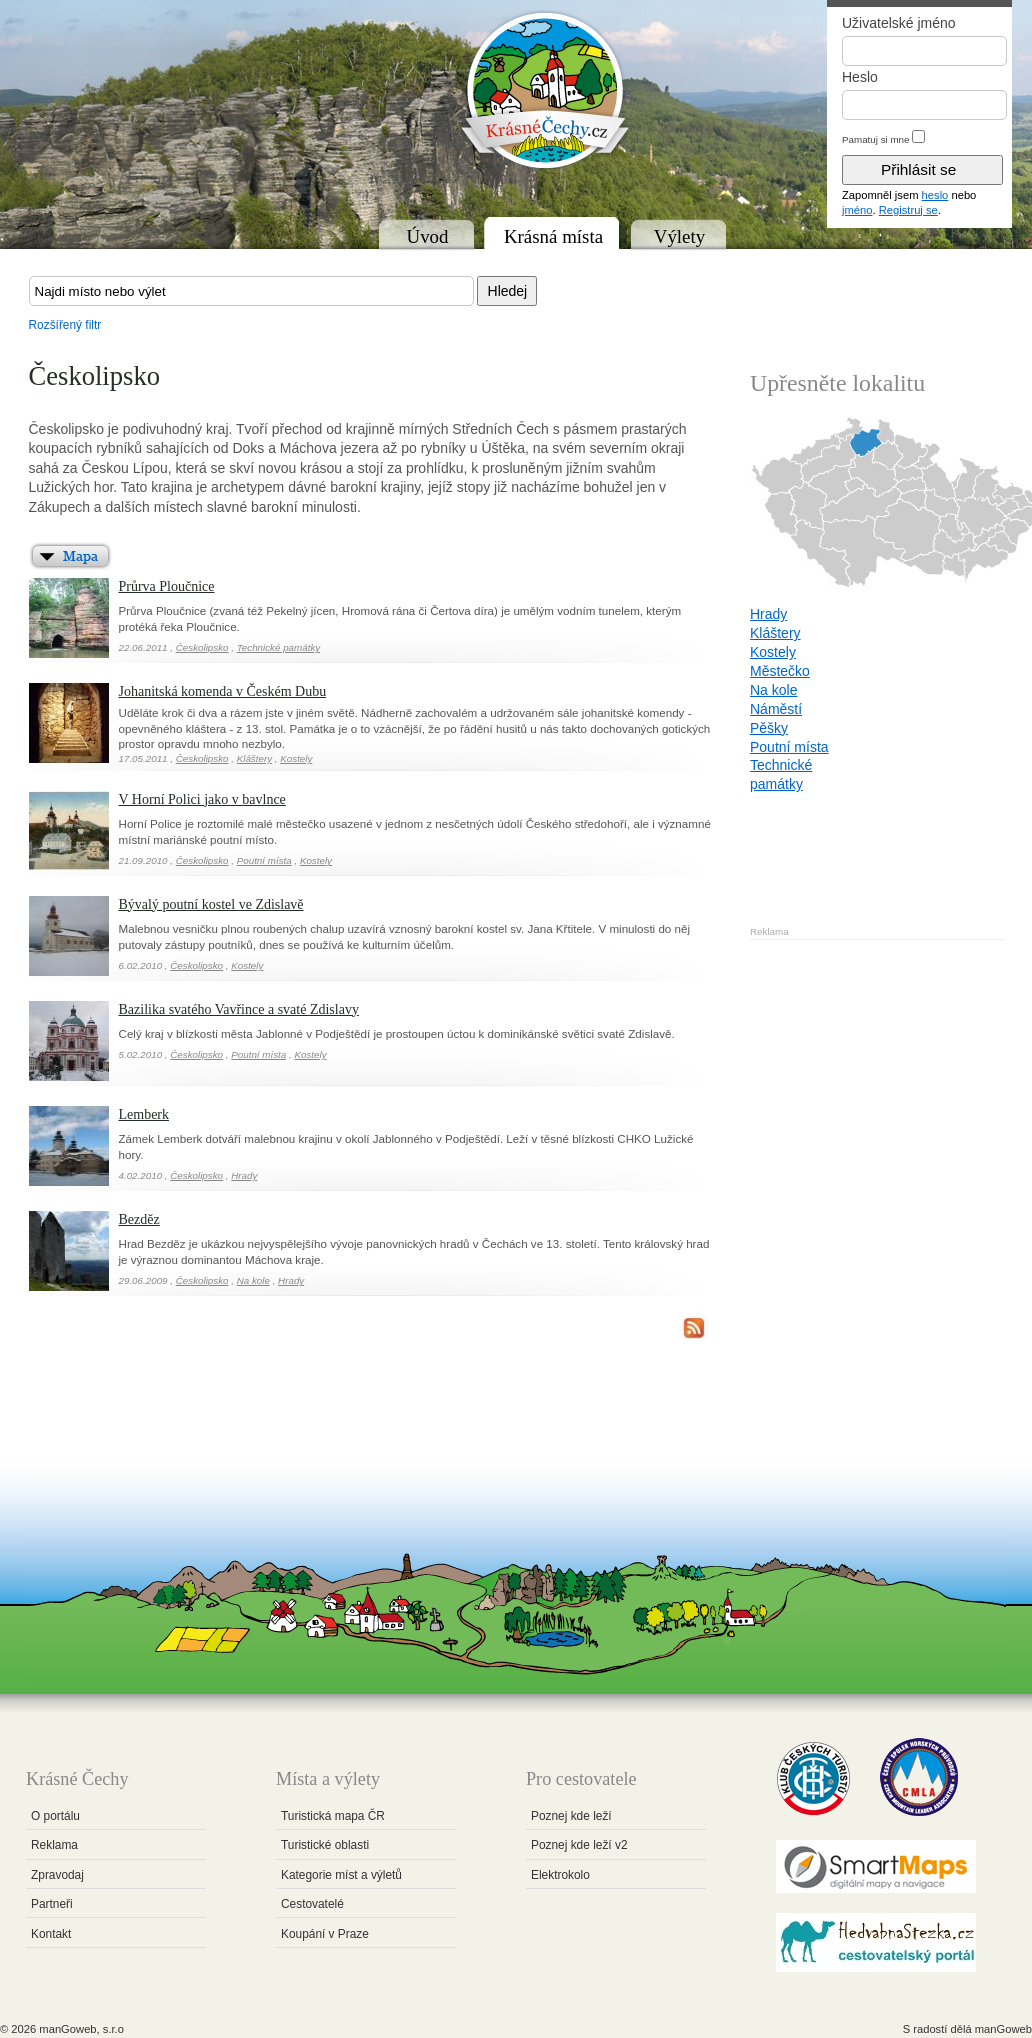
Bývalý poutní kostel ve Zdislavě (211, 904)
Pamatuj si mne (876, 139)
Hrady (244, 1175)
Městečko (780, 671)
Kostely (296, 758)
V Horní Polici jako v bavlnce (202, 799)
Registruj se (908, 210)
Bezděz (139, 1219)
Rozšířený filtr (65, 325)
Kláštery (254, 758)
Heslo (860, 77)
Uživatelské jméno (899, 23)
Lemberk (144, 1114)
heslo (935, 195)
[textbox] (251, 291)
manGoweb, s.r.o (81, 2029)
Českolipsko (202, 647)
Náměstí (776, 709)
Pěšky (769, 728)
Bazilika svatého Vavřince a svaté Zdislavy (239, 1009)
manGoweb (1003, 2029)
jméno (857, 210)
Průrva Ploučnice (167, 586)
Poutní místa (264, 860)
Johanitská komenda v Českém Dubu (223, 691)
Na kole (253, 1280)
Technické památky (279, 647)
